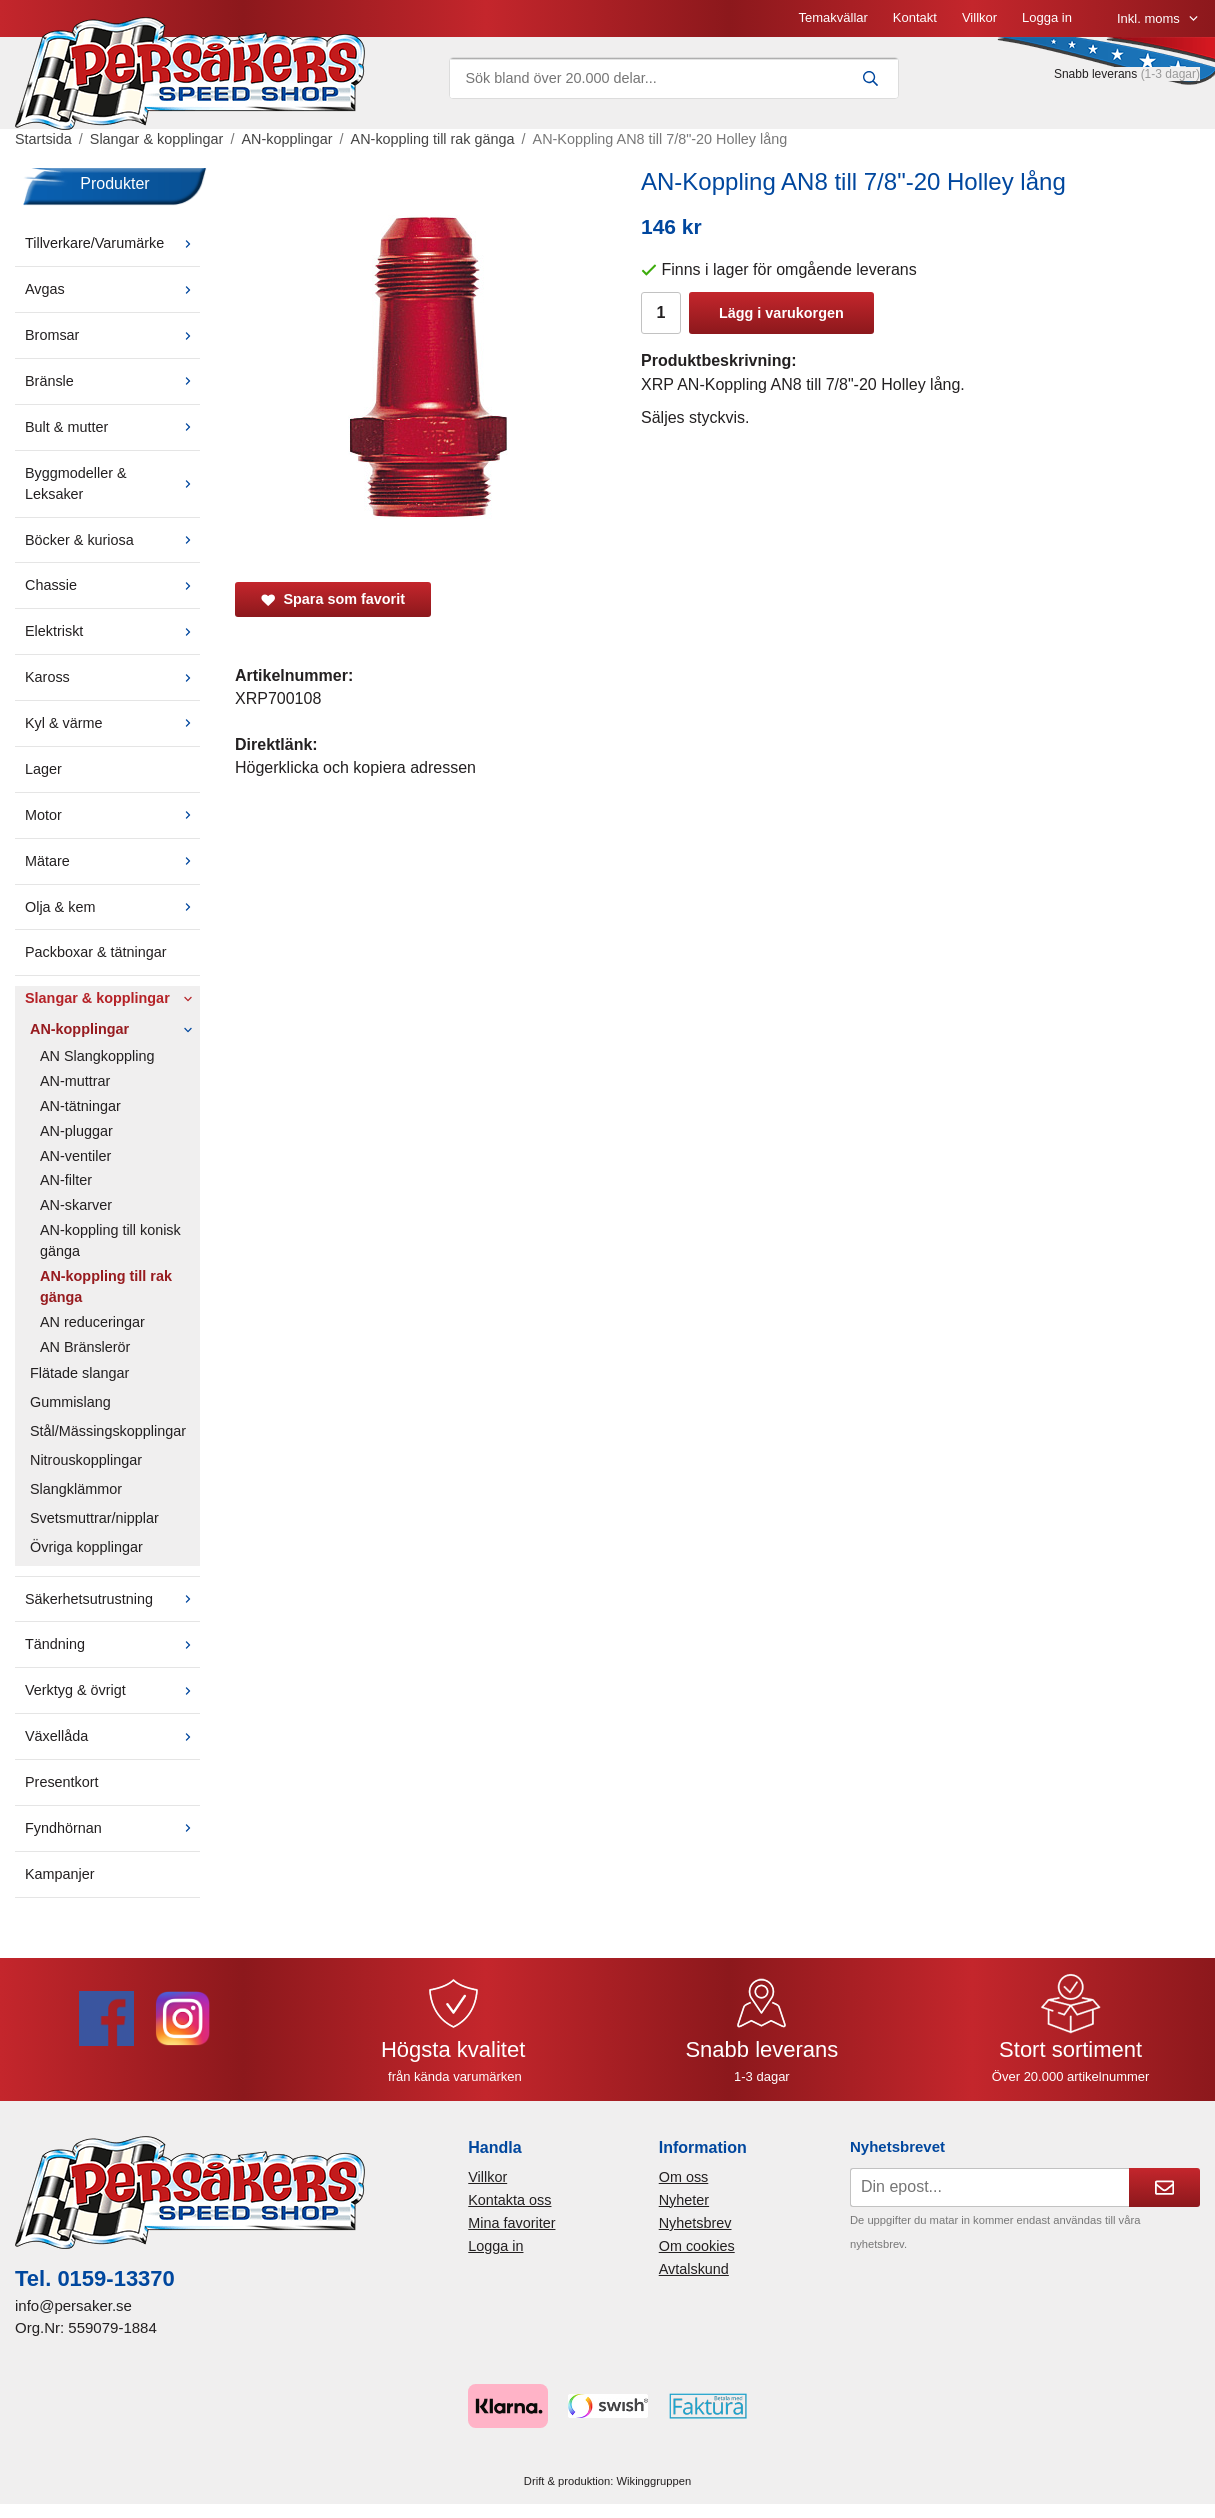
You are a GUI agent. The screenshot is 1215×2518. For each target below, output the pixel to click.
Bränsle (112, 381)
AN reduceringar (92, 1322)
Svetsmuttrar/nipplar (94, 1518)
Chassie (112, 585)
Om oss (684, 2177)
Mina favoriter (511, 2223)
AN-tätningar (80, 1106)
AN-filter (66, 1180)
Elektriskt (112, 631)
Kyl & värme (112, 723)
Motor (112, 815)
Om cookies (697, 2246)
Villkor (979, 17)
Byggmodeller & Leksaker (112, 483)
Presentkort (62, 1782)
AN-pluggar (76, 1131)
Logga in (1047, 17)
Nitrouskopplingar (86, 1460)
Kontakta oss (509, 2200)
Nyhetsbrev (695, 2223)
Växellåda (112, 1736)
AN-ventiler (75, 1156)
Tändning (112, 1644)
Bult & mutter (112, 427)
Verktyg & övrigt (112, 1690)
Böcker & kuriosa (112, 540)
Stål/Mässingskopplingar (108, 1431)
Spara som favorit (333, 599)
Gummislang (70, 1402)
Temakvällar (832, 17)
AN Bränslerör (85, 1347)
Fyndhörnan (112, 1828)
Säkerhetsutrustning (112, 1599)
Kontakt (915, 17)
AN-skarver (76, 1205)
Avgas (112, 289)
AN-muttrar (75, 1081)
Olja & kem (112, 907)
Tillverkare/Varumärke (112, 243)
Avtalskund (694, 2269)
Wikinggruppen (654, 2481)
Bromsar (112, 335)
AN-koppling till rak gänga (106, 1286)
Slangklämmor (76, 1489)
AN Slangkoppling (97, 1056)
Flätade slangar (79, 1373)
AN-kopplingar (115, 1029)
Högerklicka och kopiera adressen (355, 767)
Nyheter (684, 2200)
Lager (43, 769)
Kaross (112, 677)
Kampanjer (60, 1874)
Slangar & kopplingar (112, 998)
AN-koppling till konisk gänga (110, 1240)
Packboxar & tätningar (96, 952)
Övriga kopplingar (86, 1547)
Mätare (112, 861)
